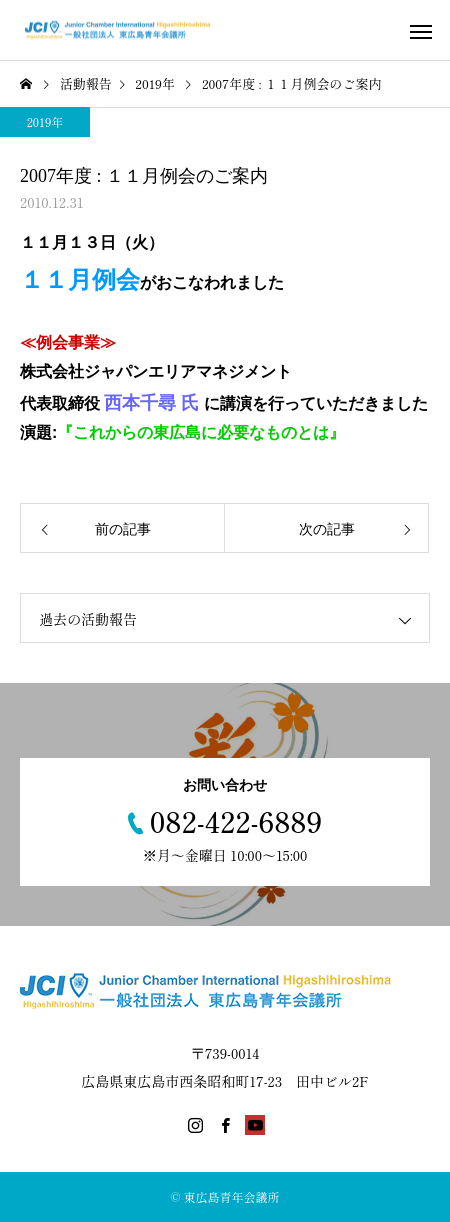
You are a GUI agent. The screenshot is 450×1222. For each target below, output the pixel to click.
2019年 (45, 121)
